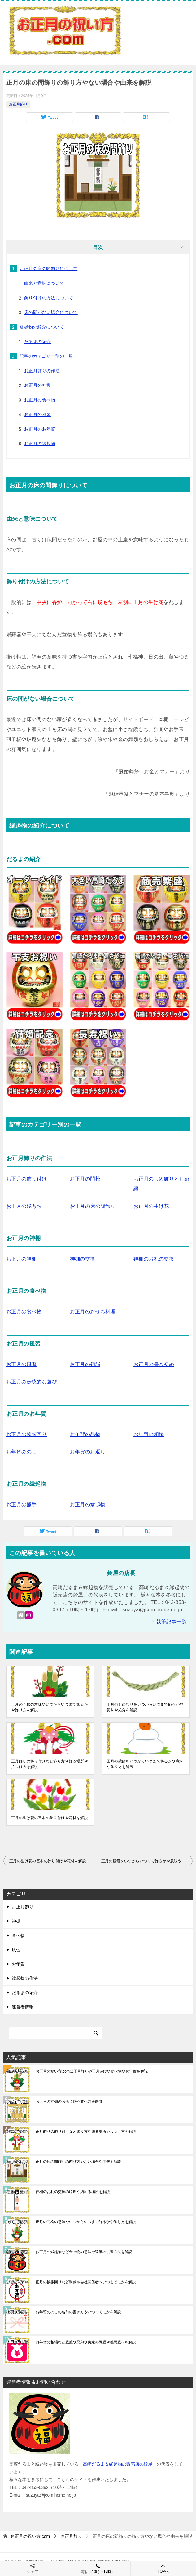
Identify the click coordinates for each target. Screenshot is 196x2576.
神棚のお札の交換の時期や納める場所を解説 (73, 2192)
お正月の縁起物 (39, 443)
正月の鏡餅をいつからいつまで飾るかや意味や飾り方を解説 (145, 1764)
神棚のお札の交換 (153, 1258)
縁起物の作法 (25, 1978)
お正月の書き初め (153, 1364)
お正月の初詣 (85, 1364)
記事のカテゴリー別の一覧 (46, 356)
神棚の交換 (82, 1258)
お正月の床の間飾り (93, 1206)
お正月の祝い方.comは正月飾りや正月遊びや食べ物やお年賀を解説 (92, 2071)
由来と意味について (44, 283)
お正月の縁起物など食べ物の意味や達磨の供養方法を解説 (84, 2252)
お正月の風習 (37, 414)
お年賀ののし (21, 1451)
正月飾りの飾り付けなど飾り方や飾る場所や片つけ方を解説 (49, 1764)
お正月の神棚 (37, 385)
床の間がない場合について (51, 312)
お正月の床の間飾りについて (48, 268)
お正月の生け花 (151, 1206)
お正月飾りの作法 (42, 370)
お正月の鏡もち (24, 1206)
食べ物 (18, 1935)
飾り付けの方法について (48, 297)
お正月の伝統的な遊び (31, 1381)
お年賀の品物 (85, 1434)
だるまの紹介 (37, 341)
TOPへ (163, 2568)
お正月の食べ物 (39, 399)
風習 (16, 1949)
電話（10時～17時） (98, 2568)
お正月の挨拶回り (26, 1434)
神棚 (16, 1920)
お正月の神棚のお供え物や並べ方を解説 (69, 2101)
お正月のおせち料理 (93, 1311)
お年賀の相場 (148, 1434)
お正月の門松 (85, 1178)
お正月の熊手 (21, 1504)
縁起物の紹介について (42, 326)
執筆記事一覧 (171, 1621)
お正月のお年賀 (39, 428)
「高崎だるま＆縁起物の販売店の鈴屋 (115, 2464)
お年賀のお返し (88, 1451)
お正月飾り (18, 104)
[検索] (55, 2033)
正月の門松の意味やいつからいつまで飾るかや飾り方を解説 (49, 1707)
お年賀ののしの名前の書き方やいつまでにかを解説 (78, 2312)
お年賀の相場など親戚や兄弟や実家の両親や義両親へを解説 (86, 2342)
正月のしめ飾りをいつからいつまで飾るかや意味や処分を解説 (145, 1707)
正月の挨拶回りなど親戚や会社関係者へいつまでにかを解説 (86, 2282)
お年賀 (18, 1964)
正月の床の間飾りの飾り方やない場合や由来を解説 (78, 2161)
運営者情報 (22, 2006)
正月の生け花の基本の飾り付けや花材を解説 (49, 1818)
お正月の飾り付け (26, 1178)
